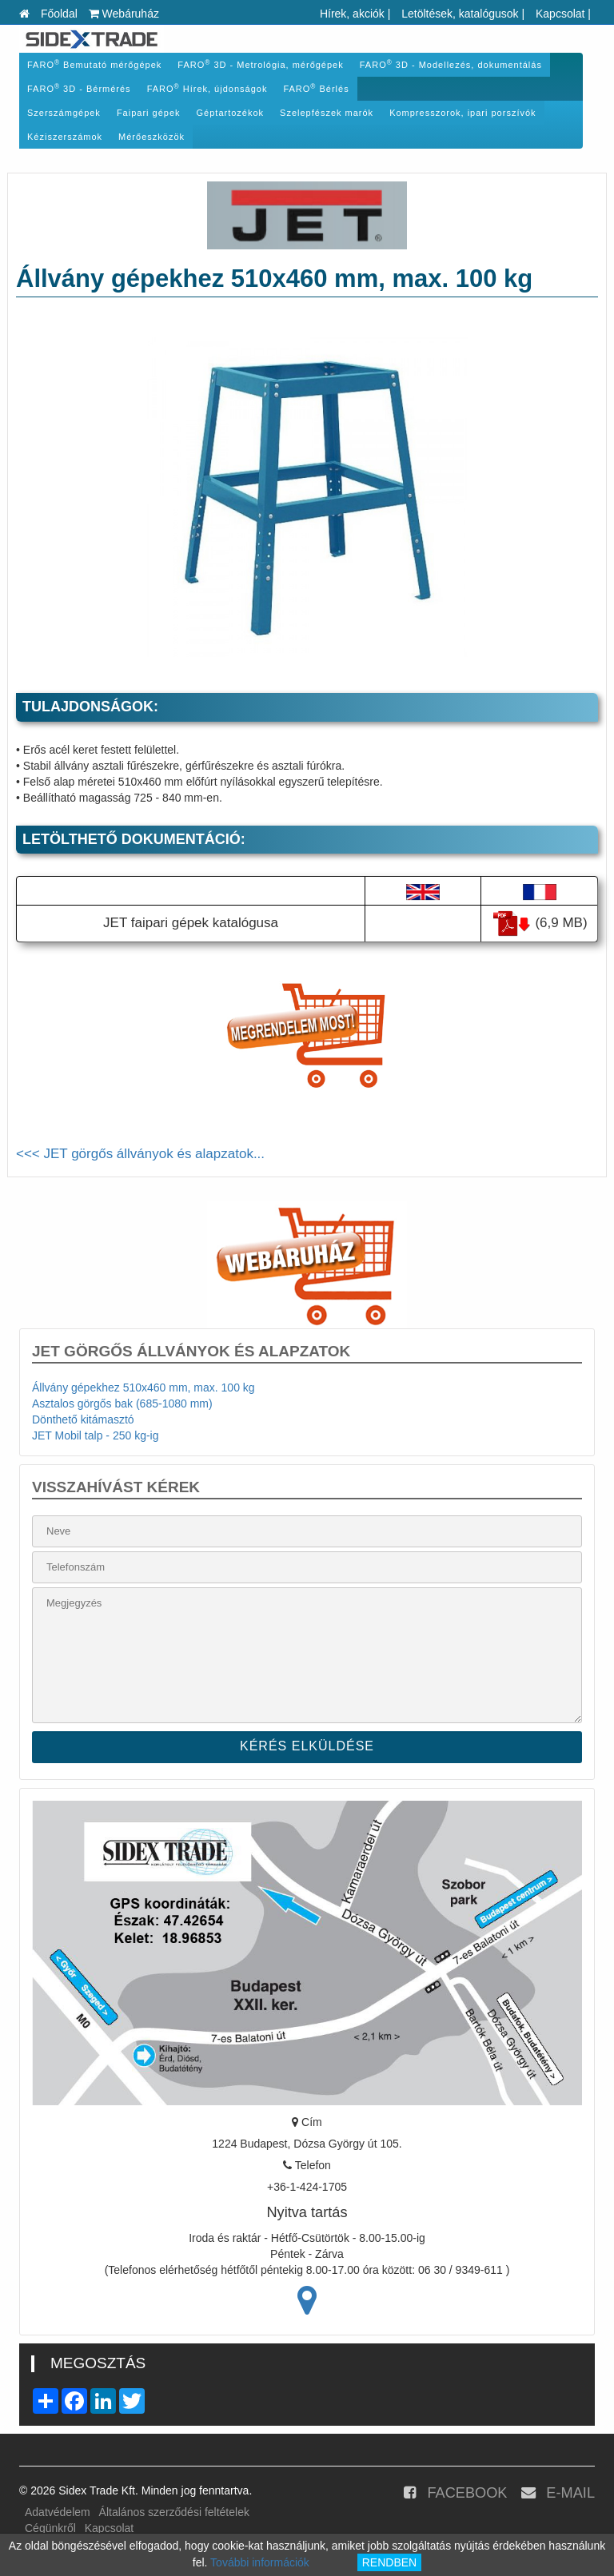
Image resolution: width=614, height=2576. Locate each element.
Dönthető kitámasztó (83, 1419)
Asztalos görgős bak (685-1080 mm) (122, 1403)
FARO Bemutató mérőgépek (94, 64)
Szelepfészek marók (326, 112)
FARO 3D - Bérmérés (79, 88)
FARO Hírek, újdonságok (207, 88)
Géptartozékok (231, 112)
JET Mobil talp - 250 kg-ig (95, 1435)
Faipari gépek (149, 112)
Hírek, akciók (352, 13)
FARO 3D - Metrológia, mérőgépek (260, 64)
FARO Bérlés (316, 88)
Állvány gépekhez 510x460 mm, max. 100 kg (143, 1387)
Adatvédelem (57, 2512)
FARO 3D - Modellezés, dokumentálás (451, 64)
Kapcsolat (560, 13)
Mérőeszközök (151, 136)
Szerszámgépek (64, 112)
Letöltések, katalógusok (459, 13)
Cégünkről (50, 2528)
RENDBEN (389, 2562)
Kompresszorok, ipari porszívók (462, 112)
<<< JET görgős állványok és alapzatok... (140, 1153)
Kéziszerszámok (64, 136)
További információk (259, 2562)
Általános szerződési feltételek (174, 2512)
